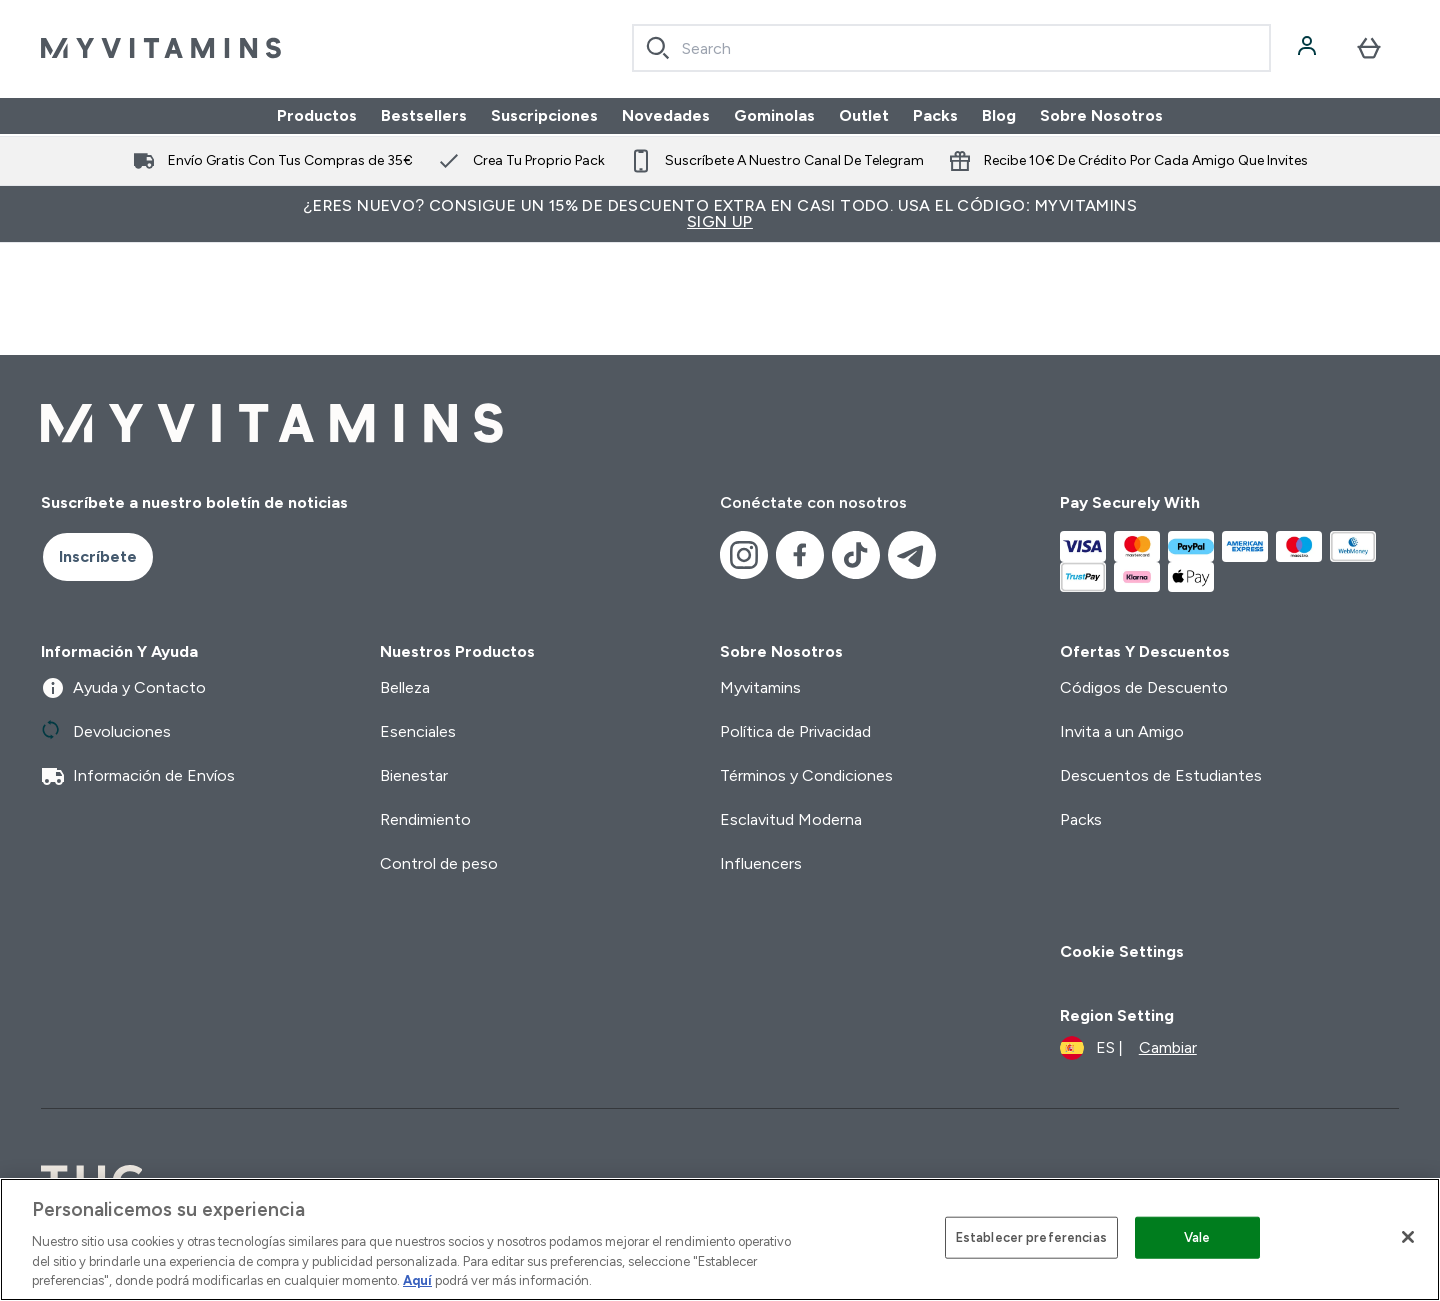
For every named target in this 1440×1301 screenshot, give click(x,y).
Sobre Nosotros (1101, 115)
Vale (1197, 1237)
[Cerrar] (1408, 1237)
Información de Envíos (138, 776)
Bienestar (414, 775)
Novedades (666, 115)
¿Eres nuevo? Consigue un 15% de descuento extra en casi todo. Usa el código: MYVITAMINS (720, 213)
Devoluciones (106, 732)
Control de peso (439, 863)
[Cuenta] (1309, 48)
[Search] (658, 48)
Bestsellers (424, 115)
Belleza (405, 687)
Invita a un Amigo (1122, 731)
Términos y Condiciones (806, 775)
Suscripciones (544, 115)
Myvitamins (760, 687)
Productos (317, 115)
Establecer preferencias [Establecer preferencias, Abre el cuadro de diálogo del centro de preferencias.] (1031, 1237)
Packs (935, 115)
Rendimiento (425, 819)
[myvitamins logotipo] (161, 48)
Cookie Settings (1122, 951)
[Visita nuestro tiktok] (856, 555)
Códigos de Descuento (1144, 687)
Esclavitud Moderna (791, 819)
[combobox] (951, 48)
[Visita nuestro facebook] (800, 555)
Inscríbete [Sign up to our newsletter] (98, 556)
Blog (999, 115)
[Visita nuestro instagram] (744, 555)
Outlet (864, 115)
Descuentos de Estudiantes (1161, 775)
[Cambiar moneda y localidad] (1128, 1048)
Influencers (761, 863)
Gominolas (774, 115)
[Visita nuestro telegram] (912, 555)
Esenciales (418, 731)
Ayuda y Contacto (123, 688)
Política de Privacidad (795, 731)
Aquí (417, 1280)
